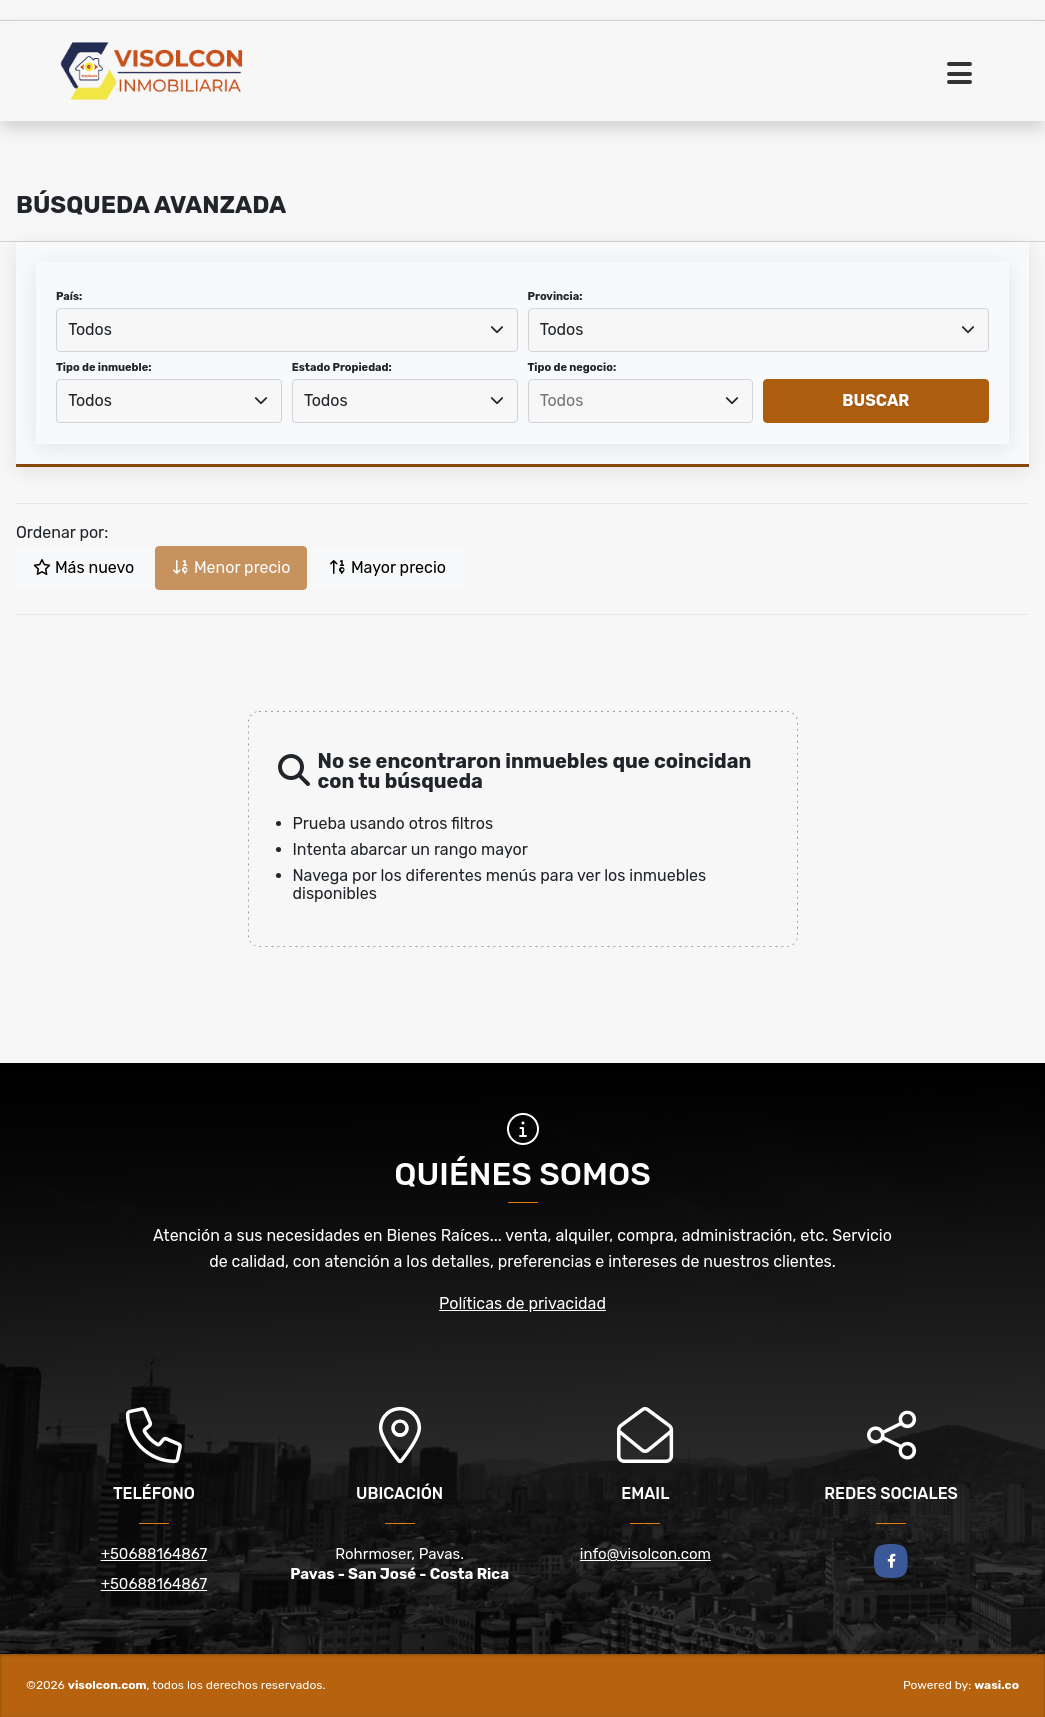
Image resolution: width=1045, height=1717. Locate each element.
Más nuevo (83, 567)
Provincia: (555, 296)
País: (69, 296)
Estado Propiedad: (342, 367)
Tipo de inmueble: (103, 367)
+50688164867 (154, 1554)
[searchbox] (640, 401)
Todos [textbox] (90, 329)
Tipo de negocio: (572, 367)
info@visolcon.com (645, 1554)
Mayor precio (387, 567)
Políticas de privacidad (522, 1303)
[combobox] (287, 330)
